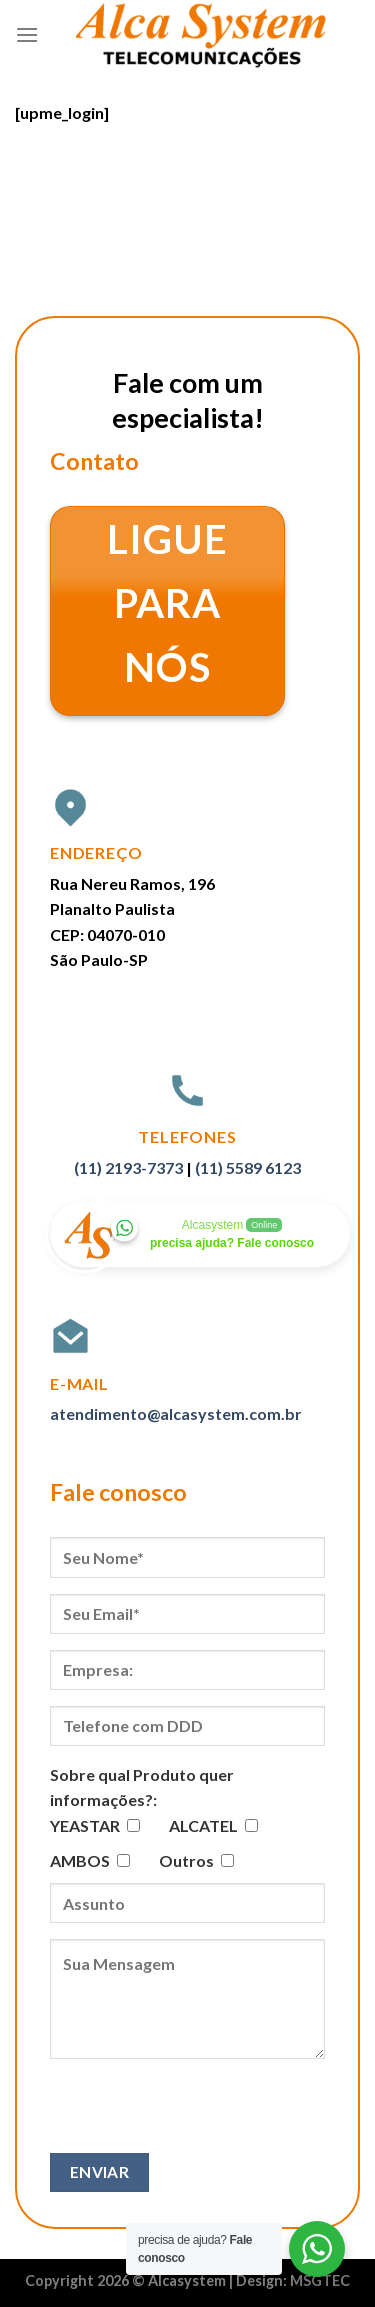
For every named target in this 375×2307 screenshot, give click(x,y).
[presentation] (202, 2114)
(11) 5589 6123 (248, 1167)
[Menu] (27, 34)
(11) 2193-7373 (128, 1167)
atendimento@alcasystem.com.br (176, 1413)
